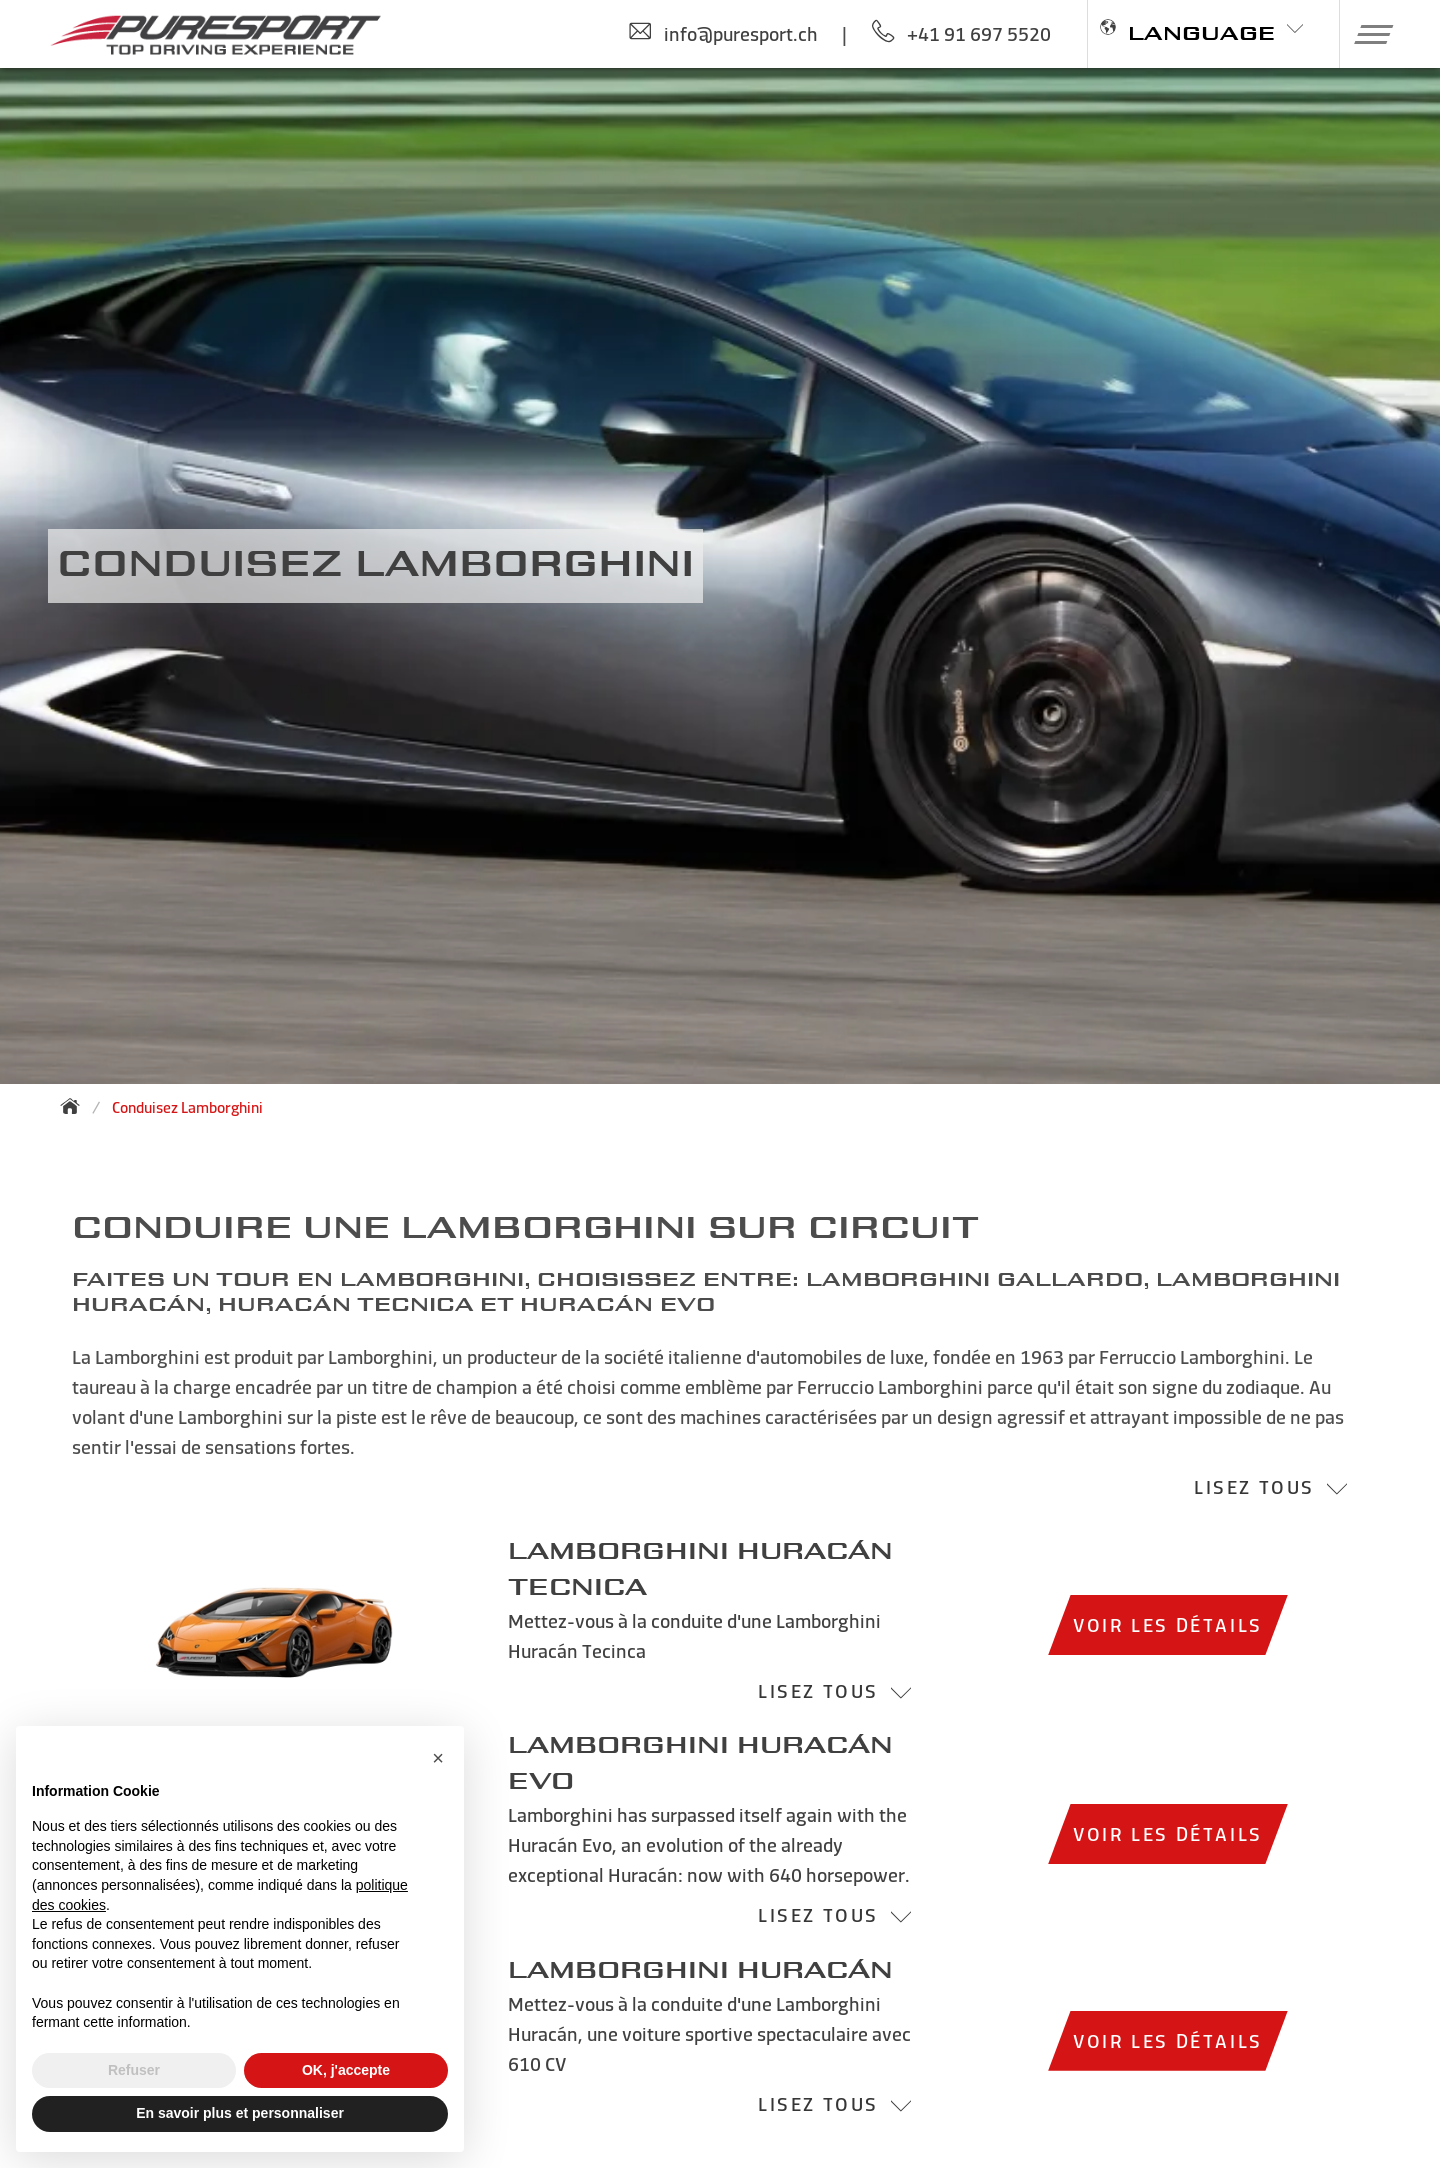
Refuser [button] (134, 2070)
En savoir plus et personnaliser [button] (240, 2113)
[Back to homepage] (76, 1106)
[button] (1366, 34)
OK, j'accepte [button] (346, 2070)
